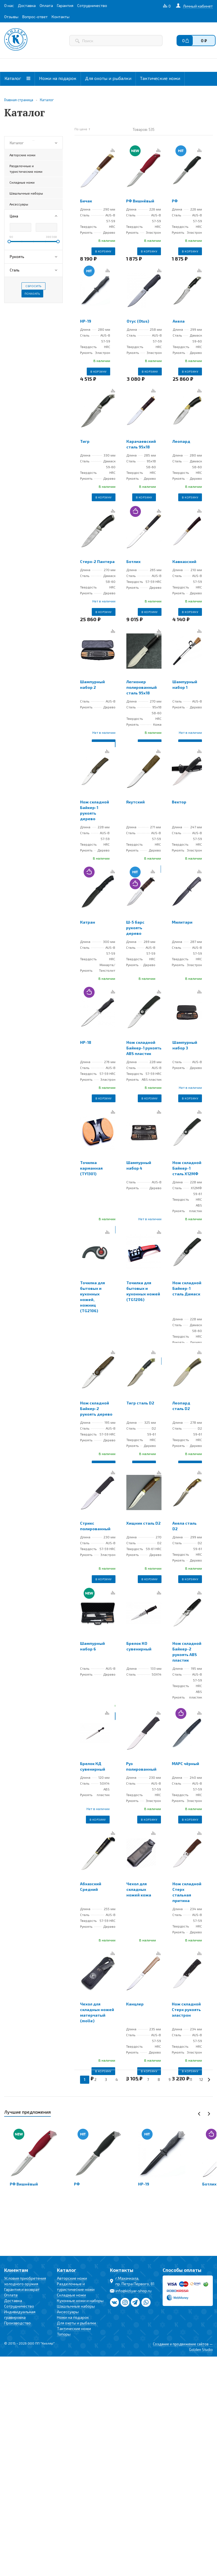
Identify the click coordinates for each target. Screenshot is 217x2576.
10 (180, 2079)
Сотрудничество (19, 2306)
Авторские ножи (72, 2278)
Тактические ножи (160, 78)
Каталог (17, 78)
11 (190, 2079)
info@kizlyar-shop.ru (133, 2290)
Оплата (11, 2295)
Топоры (64, 2334)
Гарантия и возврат (22, 2289)
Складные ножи (71, 2295)
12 (201, 2079)
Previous (199, 2114)
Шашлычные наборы (76, 2306)
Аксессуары (68, 2311)
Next (209, 2114)
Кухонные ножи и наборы (80, 2300)
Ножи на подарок (57, 78)
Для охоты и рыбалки (108, 78)
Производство (17, 2322)
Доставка (13, 2300)
